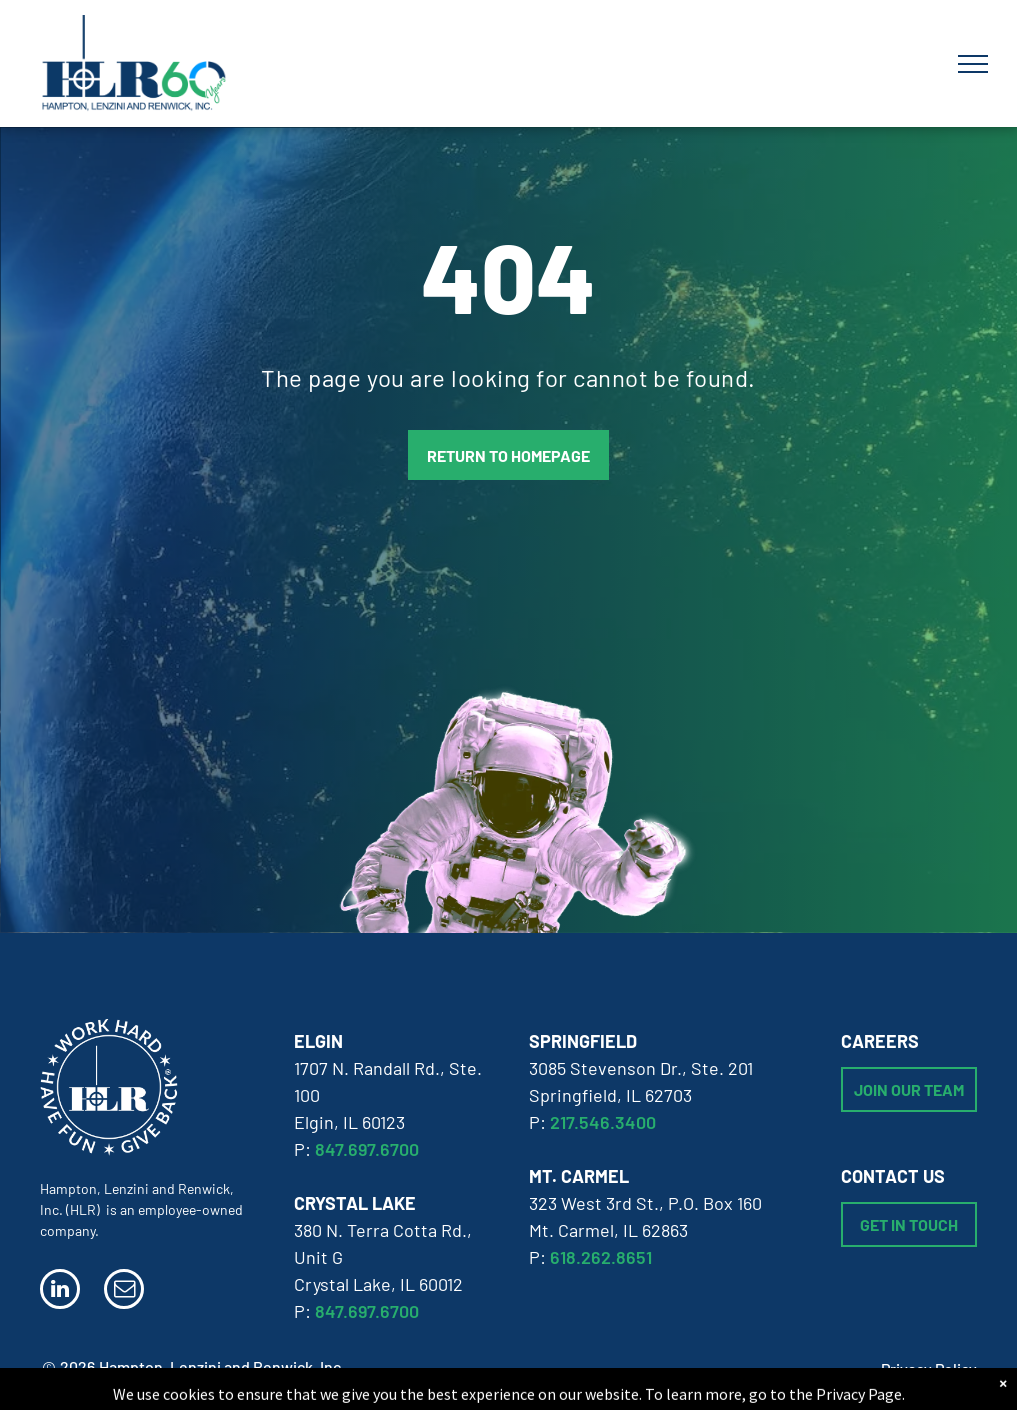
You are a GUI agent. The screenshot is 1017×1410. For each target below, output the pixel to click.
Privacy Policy (929, 1368)
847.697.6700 (367, 1149)
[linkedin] (60, 1291)
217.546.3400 (603, 1122)
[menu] (973, 64)
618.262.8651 (601, 1257)
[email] (124, 1291)
